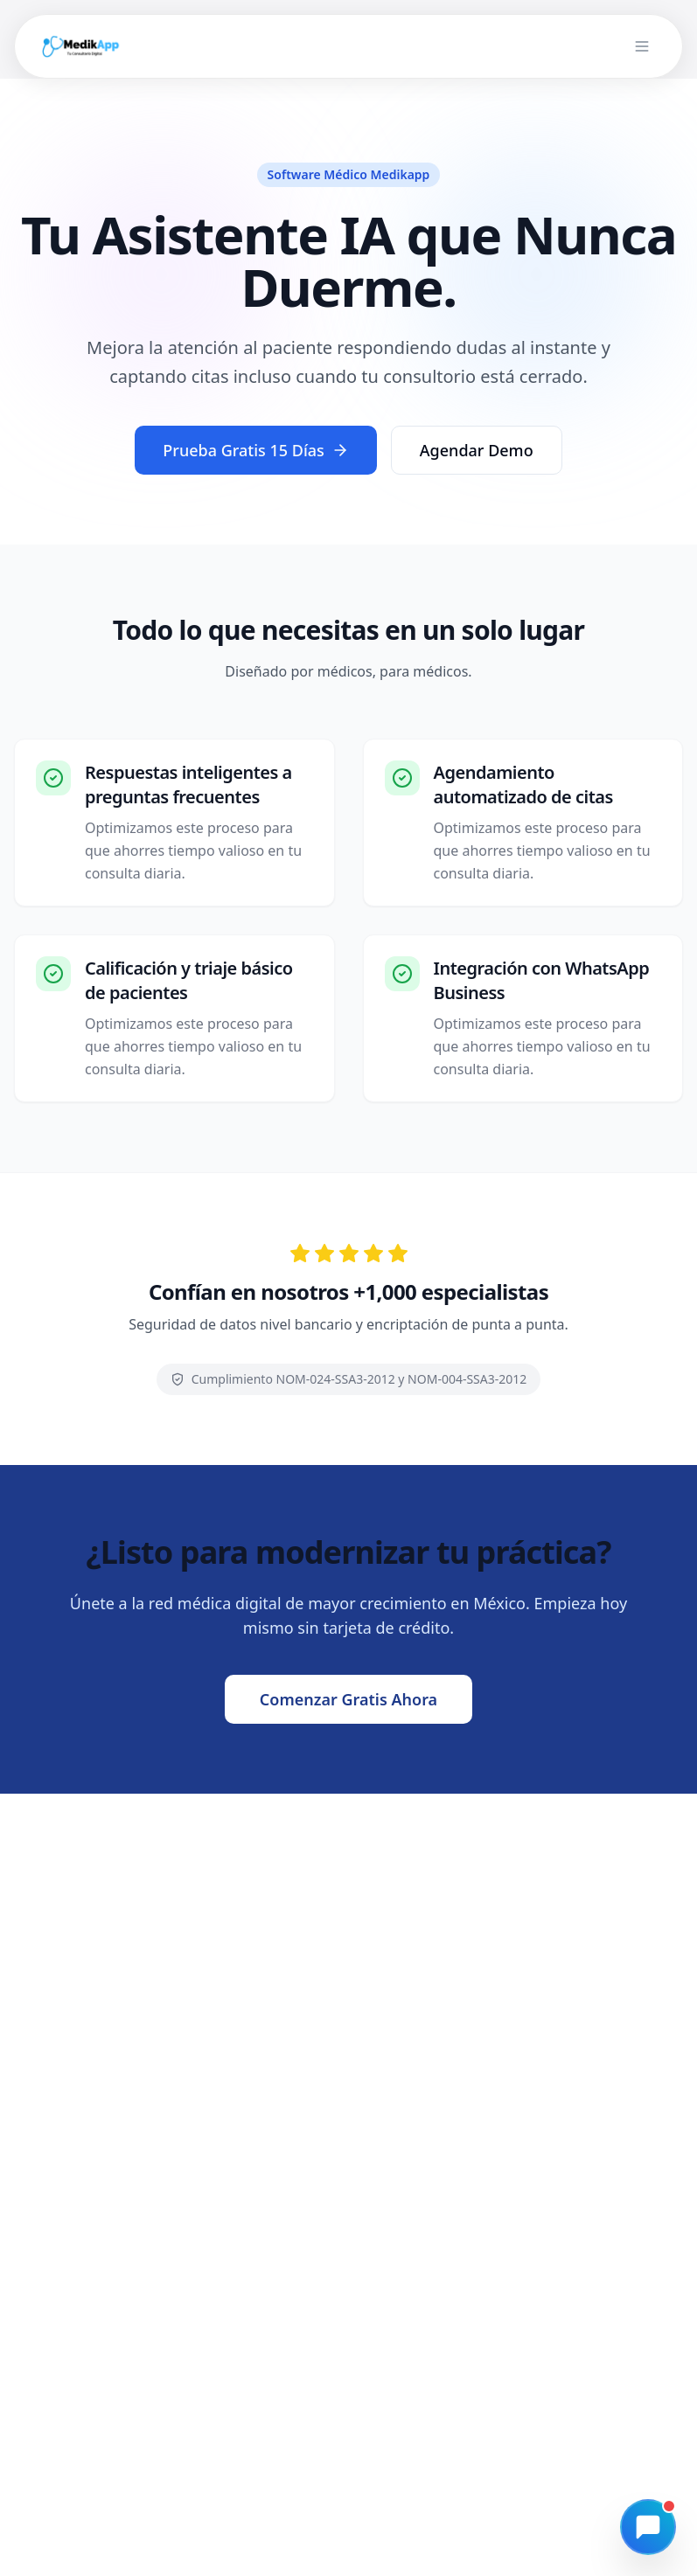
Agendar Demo (476, 450)
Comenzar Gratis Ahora (348, 1699)
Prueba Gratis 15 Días (256, 450)
